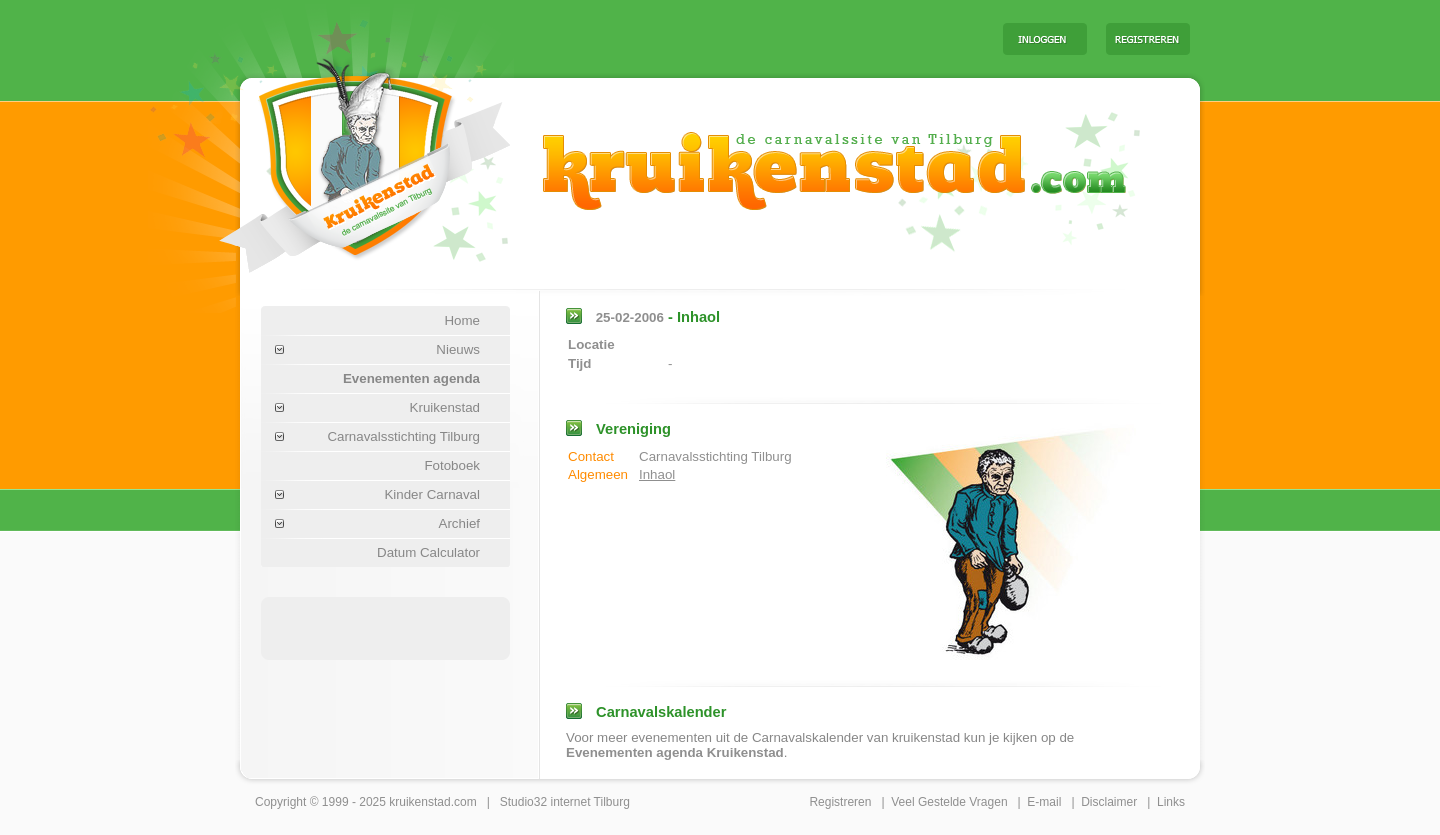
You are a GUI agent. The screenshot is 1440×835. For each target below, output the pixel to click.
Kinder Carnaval (432, 494)
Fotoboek (452, 465)
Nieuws (458, 349)
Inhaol (657, 474)
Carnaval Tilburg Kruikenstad (331, 158)
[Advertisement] (739, 38)
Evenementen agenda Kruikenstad (675, 752)
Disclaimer (1109, 802)
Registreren (840, 802)
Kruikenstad (445, 407)
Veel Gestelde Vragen (949, 802)
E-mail (1044, 802)
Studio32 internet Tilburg (565, 802)
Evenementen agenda (411, 378)
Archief (459, 523)
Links (1171, 802)
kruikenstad (419, 802)
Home (462, 320)
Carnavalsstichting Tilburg (403, 436)
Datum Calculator (428, 552)
